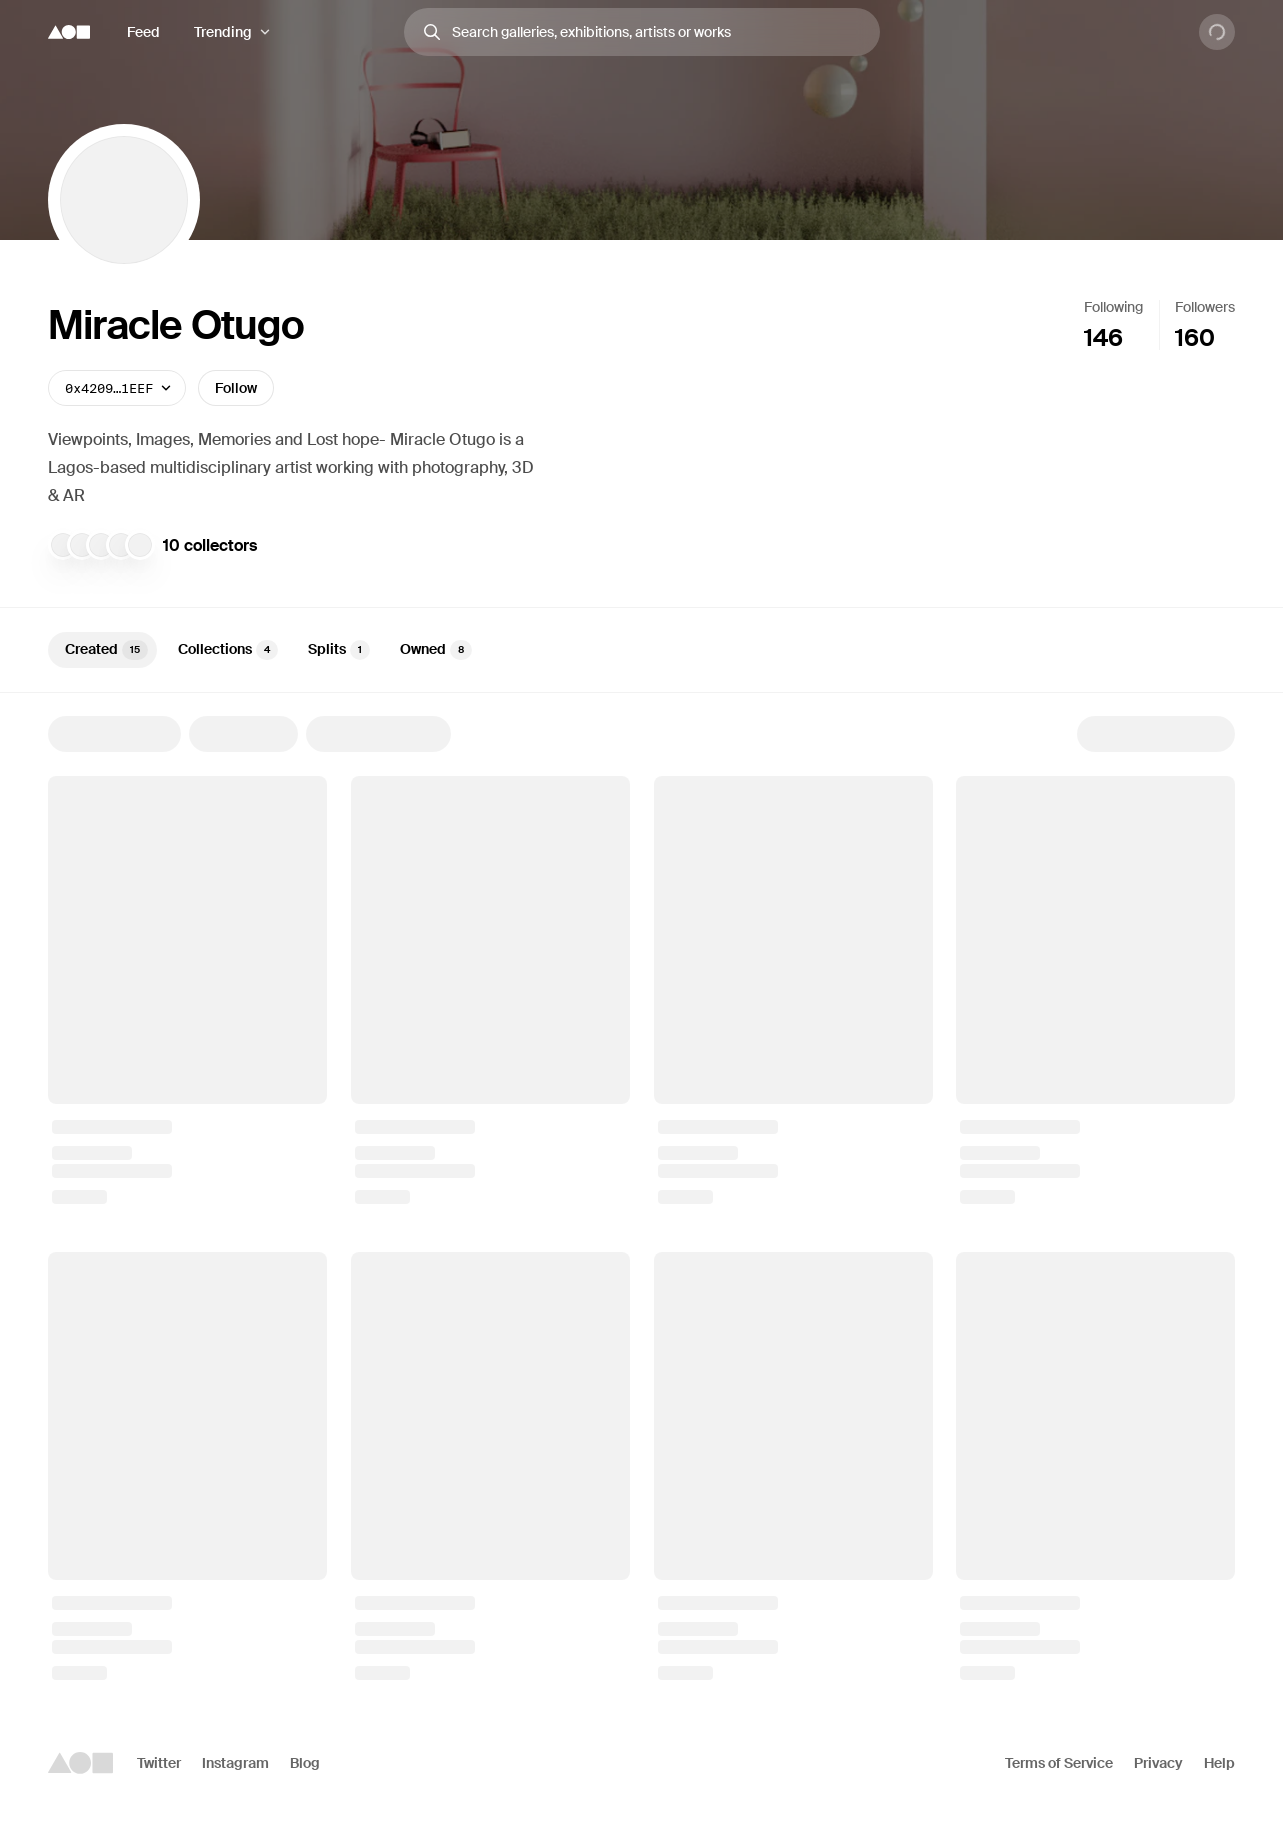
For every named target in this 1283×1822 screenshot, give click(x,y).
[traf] (121, 545)
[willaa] (101, 545)
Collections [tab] (228, 650)
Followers (1205, 307)
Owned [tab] (436, 650)
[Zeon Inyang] (140, 545)
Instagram (235, 1763)
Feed (143, 32)
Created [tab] (106, 650)
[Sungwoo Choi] (82, 545)
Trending (223, 32)
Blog (305, 1763)
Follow (236, 388)
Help (1219, 1763)
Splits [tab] (339, 650)
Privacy (1158, 1763)
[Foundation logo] (69, 32)
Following (1113, 307)
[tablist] (641, 650)
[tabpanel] (641, 1198)
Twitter (159, 1763)
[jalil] (63, 545)
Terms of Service (1059, 1763)
